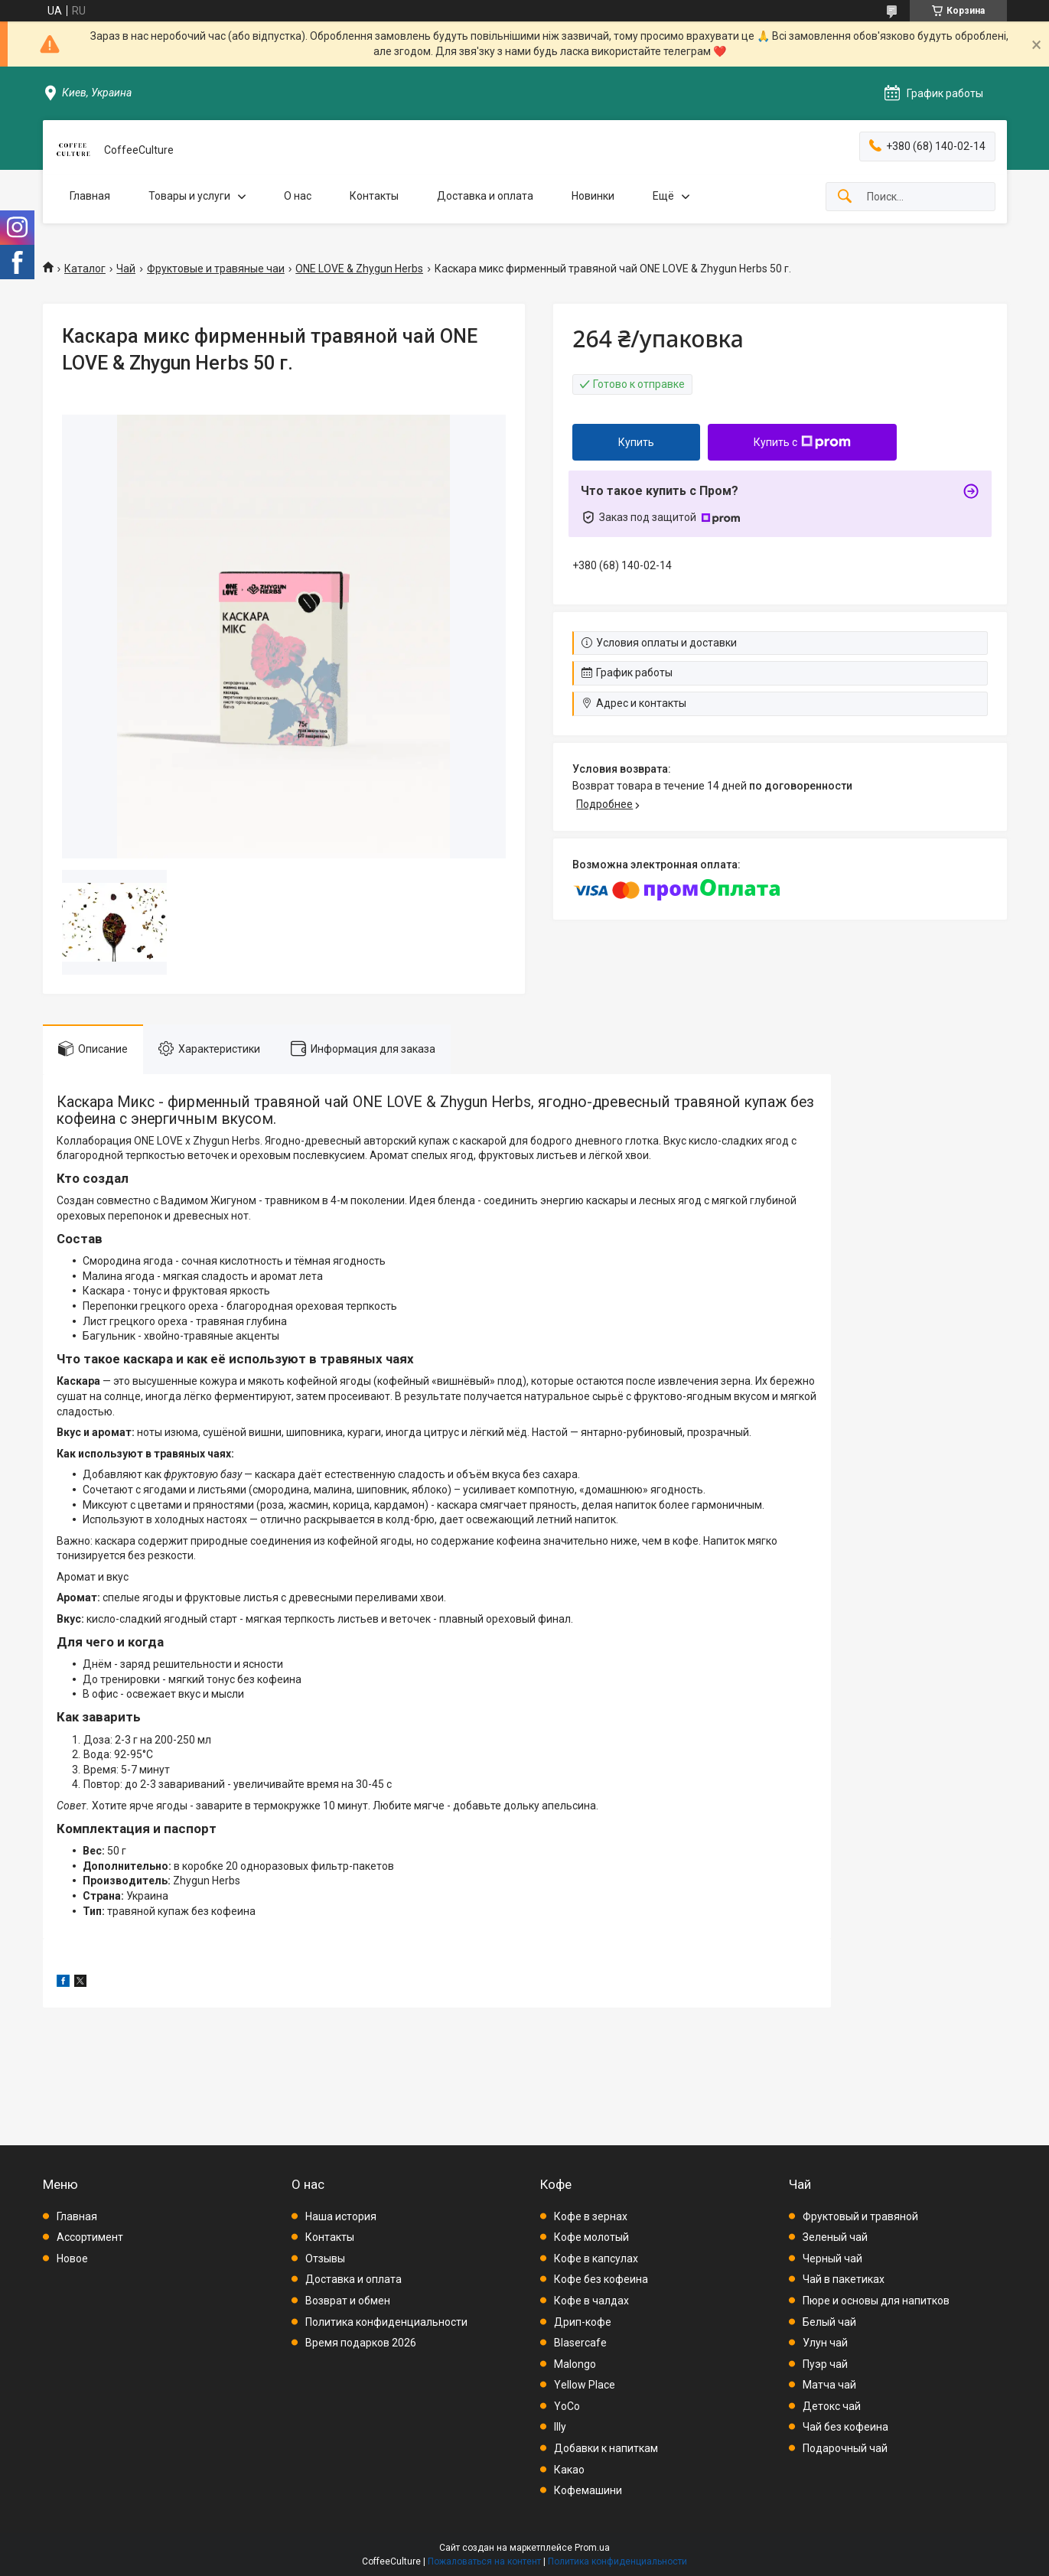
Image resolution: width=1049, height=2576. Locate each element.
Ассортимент (90, 2237)
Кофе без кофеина (601, 2279)
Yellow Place (584, 2385)
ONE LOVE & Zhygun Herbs (359, 268)
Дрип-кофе (582, 2322)
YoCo (567, 2406)
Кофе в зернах (590, 2216)
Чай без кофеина (845, 2427)
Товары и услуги (189, 196)
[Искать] (844, 197)
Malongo (575, 2364)
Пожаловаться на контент (484, 2561)
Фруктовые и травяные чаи (216, 268)
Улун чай (825, 2343)
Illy (560, 2427)
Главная (90, 196)
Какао (569, 2470)
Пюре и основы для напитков (876, 2300)
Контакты (374, 196)
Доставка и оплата (485, 196)
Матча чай (829, 2385)
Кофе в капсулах (596, 2258)
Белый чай (829, 2322)
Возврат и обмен (347, 2300)
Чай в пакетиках (843, 2279)
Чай (125, 268)
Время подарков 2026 (360, 2343)
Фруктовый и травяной (860, 2216)
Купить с (802, 442)
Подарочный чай (845, 2448)
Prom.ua (592, 2547)
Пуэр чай (825, 2364)
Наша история (340, 2216)
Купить (636, 442)
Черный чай (832, 2258)
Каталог (85, 268)
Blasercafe (580, 2343)
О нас (297, 196)
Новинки (593, 196)
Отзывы (325, 2258)
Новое (72, 2258)
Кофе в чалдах (591, 2300)
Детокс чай (832, 2406)
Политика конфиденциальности (386, 2322)
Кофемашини (588, 2490)
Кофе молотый (591, 2237)
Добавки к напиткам (606, 2448)
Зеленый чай (835, 2237)
